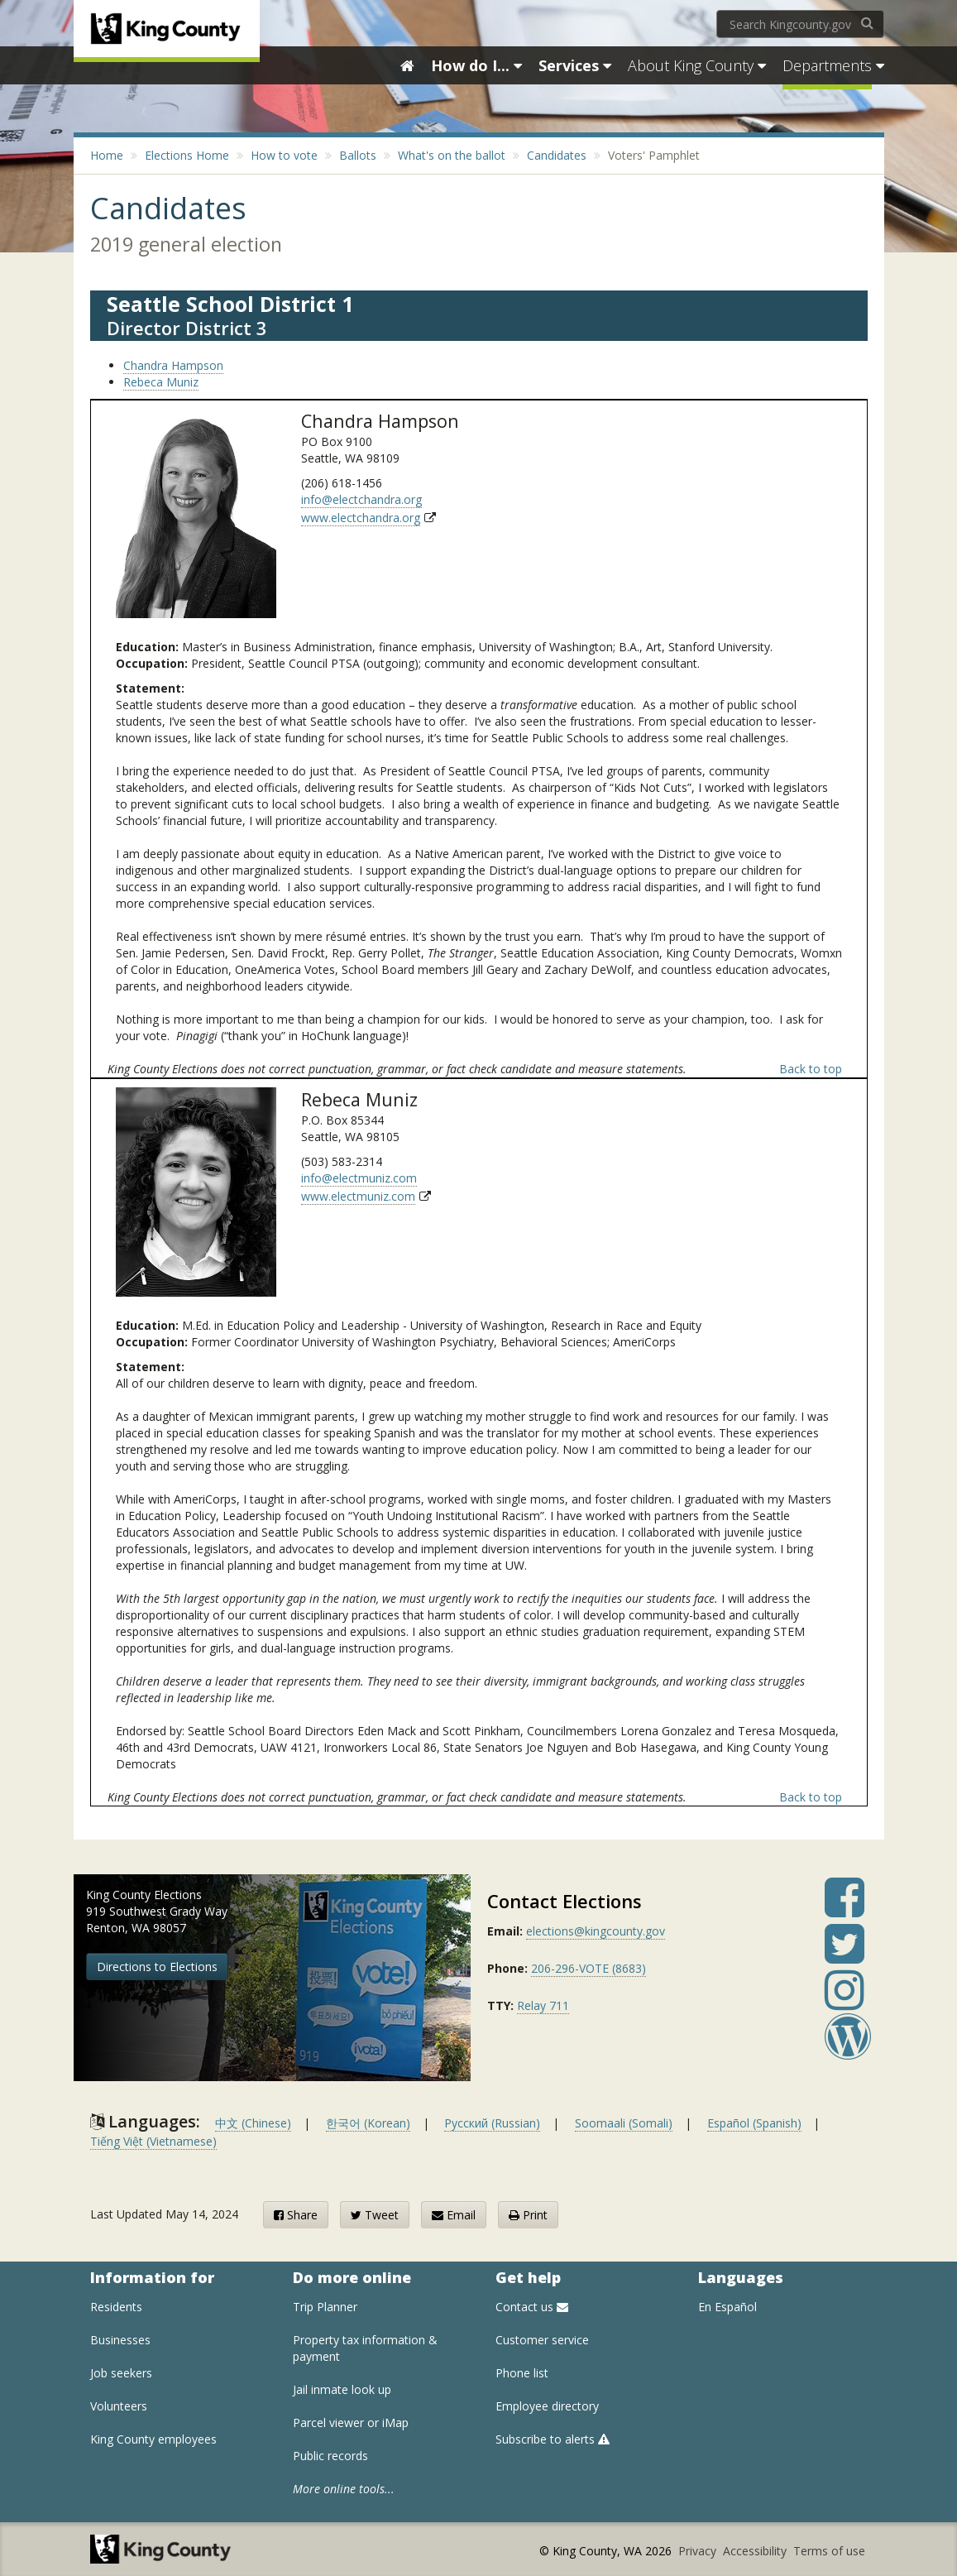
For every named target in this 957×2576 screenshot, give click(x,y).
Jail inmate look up (342, 2389)
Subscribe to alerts (552, 2439)
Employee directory (547, 2406)
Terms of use (829, 2551)
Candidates (556, 155)
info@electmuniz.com (359, 1178)
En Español (727, 2307)
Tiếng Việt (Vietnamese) (153, 2141)
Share (296, 2215)
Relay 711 (543, 2005)
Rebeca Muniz (161, 382)
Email (454, 2215)
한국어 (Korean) (368, 2123)
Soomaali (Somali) (623, 2123)
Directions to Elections (157, 1966)
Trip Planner (325, 2307)
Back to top (810, 1069)
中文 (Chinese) (253, 2123)
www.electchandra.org (360, 517)
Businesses (120, 2340)
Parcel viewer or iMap (351, 2422)
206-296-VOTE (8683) (588, 1968)
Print (528, 2215)
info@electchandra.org (361, 499)
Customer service (542, 2340)
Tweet (375, 2215)
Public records (330, 2455)
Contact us (531, 2307)
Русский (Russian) (492, 2123)
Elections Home (187, 155)
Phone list (521, 2373)
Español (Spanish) (754, 2123)
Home (106, 155)
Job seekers (121, 2373)
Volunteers (118, 2406)
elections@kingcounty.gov (595, 1931)
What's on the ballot (451, 155)
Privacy (699, 2551)
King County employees (153, 2439)
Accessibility (756, 2551)
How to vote (284, 155)
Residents (116, 2307)
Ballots (357, 155)
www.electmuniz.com (358, 1196)
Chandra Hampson (173, 365)
